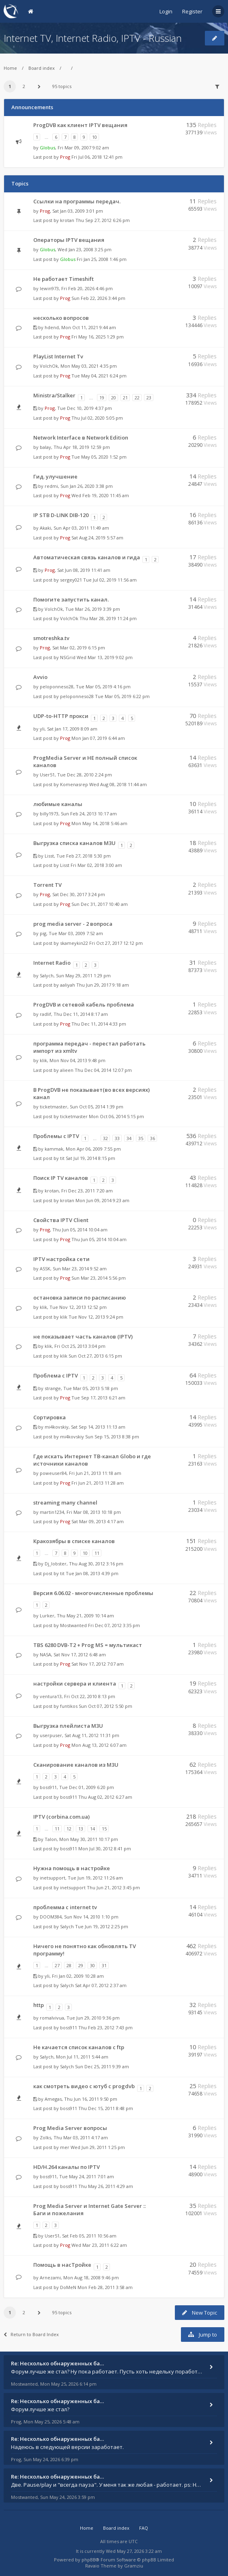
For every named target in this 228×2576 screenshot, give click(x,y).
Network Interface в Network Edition (80, 437)
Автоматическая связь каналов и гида (86, 557)
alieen (66, 1070)
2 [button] (24, 86)
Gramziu (133, 2566)
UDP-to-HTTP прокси (60, 716)
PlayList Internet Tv (58, 356)
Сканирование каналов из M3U (75, 1764)
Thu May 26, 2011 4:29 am (105, 2186)
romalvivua (52, 2018)
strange (53, 1388)
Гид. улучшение (55, 476)
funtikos (68, 1706)
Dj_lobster (56, 1564)
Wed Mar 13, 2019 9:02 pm (105, 657)
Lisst (49, 856)
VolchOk (49, 366)
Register (192, 11)
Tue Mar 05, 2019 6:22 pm (122, 696)
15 (104, 1829)
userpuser (51, 1735)
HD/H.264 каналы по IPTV (66, 2167)
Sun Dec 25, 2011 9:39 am (102, 2066)
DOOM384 (51, 1917)
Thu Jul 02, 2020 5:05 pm (97, 418)
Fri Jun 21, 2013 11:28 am (97, 1483)
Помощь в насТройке (62, 2264)
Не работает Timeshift (63, 278)
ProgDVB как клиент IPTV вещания (80, 125)
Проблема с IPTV (55, 1375)
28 (69, 1965)
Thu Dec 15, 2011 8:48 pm (105, 2108)
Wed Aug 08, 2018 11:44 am (118, 784)
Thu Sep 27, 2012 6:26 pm (102, 220)
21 (125, 397)
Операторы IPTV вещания (68, 240)
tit (62, 1158)
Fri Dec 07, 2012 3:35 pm (114, 1625)
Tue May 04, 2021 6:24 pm (99, 376)
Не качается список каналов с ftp (78, 2047)
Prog (65, 157)
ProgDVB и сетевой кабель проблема (83, 1004)
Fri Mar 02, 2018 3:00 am (96, 865)
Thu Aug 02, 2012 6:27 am (105, 1797)
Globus (47, 147)
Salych (47, 975)
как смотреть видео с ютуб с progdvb (84, 2086)
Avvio (40, 677)
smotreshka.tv (51, 638)
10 (94, 137)
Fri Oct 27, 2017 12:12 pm (116, 943)
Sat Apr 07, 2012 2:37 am (101, 1985)
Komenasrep (74, 784)
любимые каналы (57, 804)
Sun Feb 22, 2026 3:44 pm (98, 298)
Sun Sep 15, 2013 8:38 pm (112, 1437)
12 (69, 1829)
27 (57, 1965)
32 (105, 1138)
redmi (51, 486)
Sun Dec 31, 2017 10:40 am (99, 904)
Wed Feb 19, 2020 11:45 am (100, 495)
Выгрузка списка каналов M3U (74, 843)
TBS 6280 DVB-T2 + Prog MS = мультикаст (87, 1645)
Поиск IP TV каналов (60, 1177)
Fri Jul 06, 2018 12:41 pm (97, 157)
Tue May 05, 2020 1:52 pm (99, 457)
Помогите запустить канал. (71, 599)
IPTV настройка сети (61, 1259)
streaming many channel (65, 1502)
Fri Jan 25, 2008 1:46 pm (102, 259)
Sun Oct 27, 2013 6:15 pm (95, 1356)
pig (43, 933)
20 (113, 397)
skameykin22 (74, 943)
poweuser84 (53, 1473)
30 (92, 1965)
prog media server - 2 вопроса (72, 923)
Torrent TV (47, 884)
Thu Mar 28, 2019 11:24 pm (108, 618)
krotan (67, 220)
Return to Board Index (31, 2334)
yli (42, 729)
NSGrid (67, 657)
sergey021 (71, 580)
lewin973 (49, 288)
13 (80, 1829)
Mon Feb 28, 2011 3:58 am (105, 2287)
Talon (51, 1839)
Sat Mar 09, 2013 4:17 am (97, 1521)
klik (43, 1060)
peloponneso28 (56, 686)
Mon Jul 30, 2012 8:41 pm (104, 1848)
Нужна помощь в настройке (71, 1868)
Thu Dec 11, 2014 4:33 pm (98, 1024)
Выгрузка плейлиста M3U (68, 1725)
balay (45, 447)
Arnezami (50, 2277)
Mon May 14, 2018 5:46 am (99, 823)
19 (101, 397)
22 (137, 397)
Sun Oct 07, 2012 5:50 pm (105, 1706)
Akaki (45, 528)
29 (80, 1965)
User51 (47, 775)
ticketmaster (53, 1107)
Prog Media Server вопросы (70, 2128)
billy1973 (49, 814)
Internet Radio (52, 962)
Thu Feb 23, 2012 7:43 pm (105, 2027)
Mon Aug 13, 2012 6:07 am (99, 1745)
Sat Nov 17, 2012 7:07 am (97, 1664)
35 (140, 1138)
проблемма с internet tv (65, 1907)
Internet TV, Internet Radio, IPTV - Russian (93, 38)
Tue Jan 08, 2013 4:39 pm (92, 1573)
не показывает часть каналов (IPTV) (83, 1336)
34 (129, 1138)
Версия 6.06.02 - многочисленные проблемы (93, 1593)
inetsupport (52, 1878)
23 (148, 397)
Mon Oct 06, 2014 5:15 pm (116, 1116)
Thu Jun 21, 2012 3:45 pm (113, 1887)
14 (92, 1829)
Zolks (45, 2137)
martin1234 (52, 1512)
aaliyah (67, 985)
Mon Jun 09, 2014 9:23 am (102, 1200)
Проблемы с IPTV (56, 1136)
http (38, 2005)
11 (97, 1553)
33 (117, 1138)
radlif (45, 1014)
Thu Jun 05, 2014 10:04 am (99, 1239)
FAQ (143, 2528)
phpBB (89, 2560)
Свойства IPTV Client (60, 1220)
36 (152, 1138)
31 (104, 1965)
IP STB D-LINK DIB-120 (60, 515)
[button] (39, 86)
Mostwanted (73, 1625)
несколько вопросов (61, 317)
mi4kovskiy (57, 1427)
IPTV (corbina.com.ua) (61, 1816)
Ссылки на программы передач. (76, 201)
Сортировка (49, 1417)
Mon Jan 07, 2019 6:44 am (98, 738)
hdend (52, 327)
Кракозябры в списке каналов (74, 1541)
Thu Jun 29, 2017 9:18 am (102, 985)
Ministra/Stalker (54, 395)
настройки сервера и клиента (74, 1683)
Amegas (53, 2099)
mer (64, 2147)
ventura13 (51, 1696)
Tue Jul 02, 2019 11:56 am (110, 580)
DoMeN (68, 2287)
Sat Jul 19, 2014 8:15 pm (90, 1158)
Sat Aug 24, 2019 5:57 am (97, 538)
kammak (54, 1149)
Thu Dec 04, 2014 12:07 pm (103, 1070)
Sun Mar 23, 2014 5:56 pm (98, 1278)
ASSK (45, 1268)
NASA (45, 1654)
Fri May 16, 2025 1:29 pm (97, 337)
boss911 (48, 1787)
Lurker (47, 1615)
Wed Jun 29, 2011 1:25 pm (98, 2147)
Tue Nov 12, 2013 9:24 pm (96, 1317)
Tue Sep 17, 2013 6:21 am (98, 1398)
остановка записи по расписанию (79, 1297)
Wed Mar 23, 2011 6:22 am (99, 2245)
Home (10, 68)
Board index (41, 68)
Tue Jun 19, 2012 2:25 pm (101, 1926)
